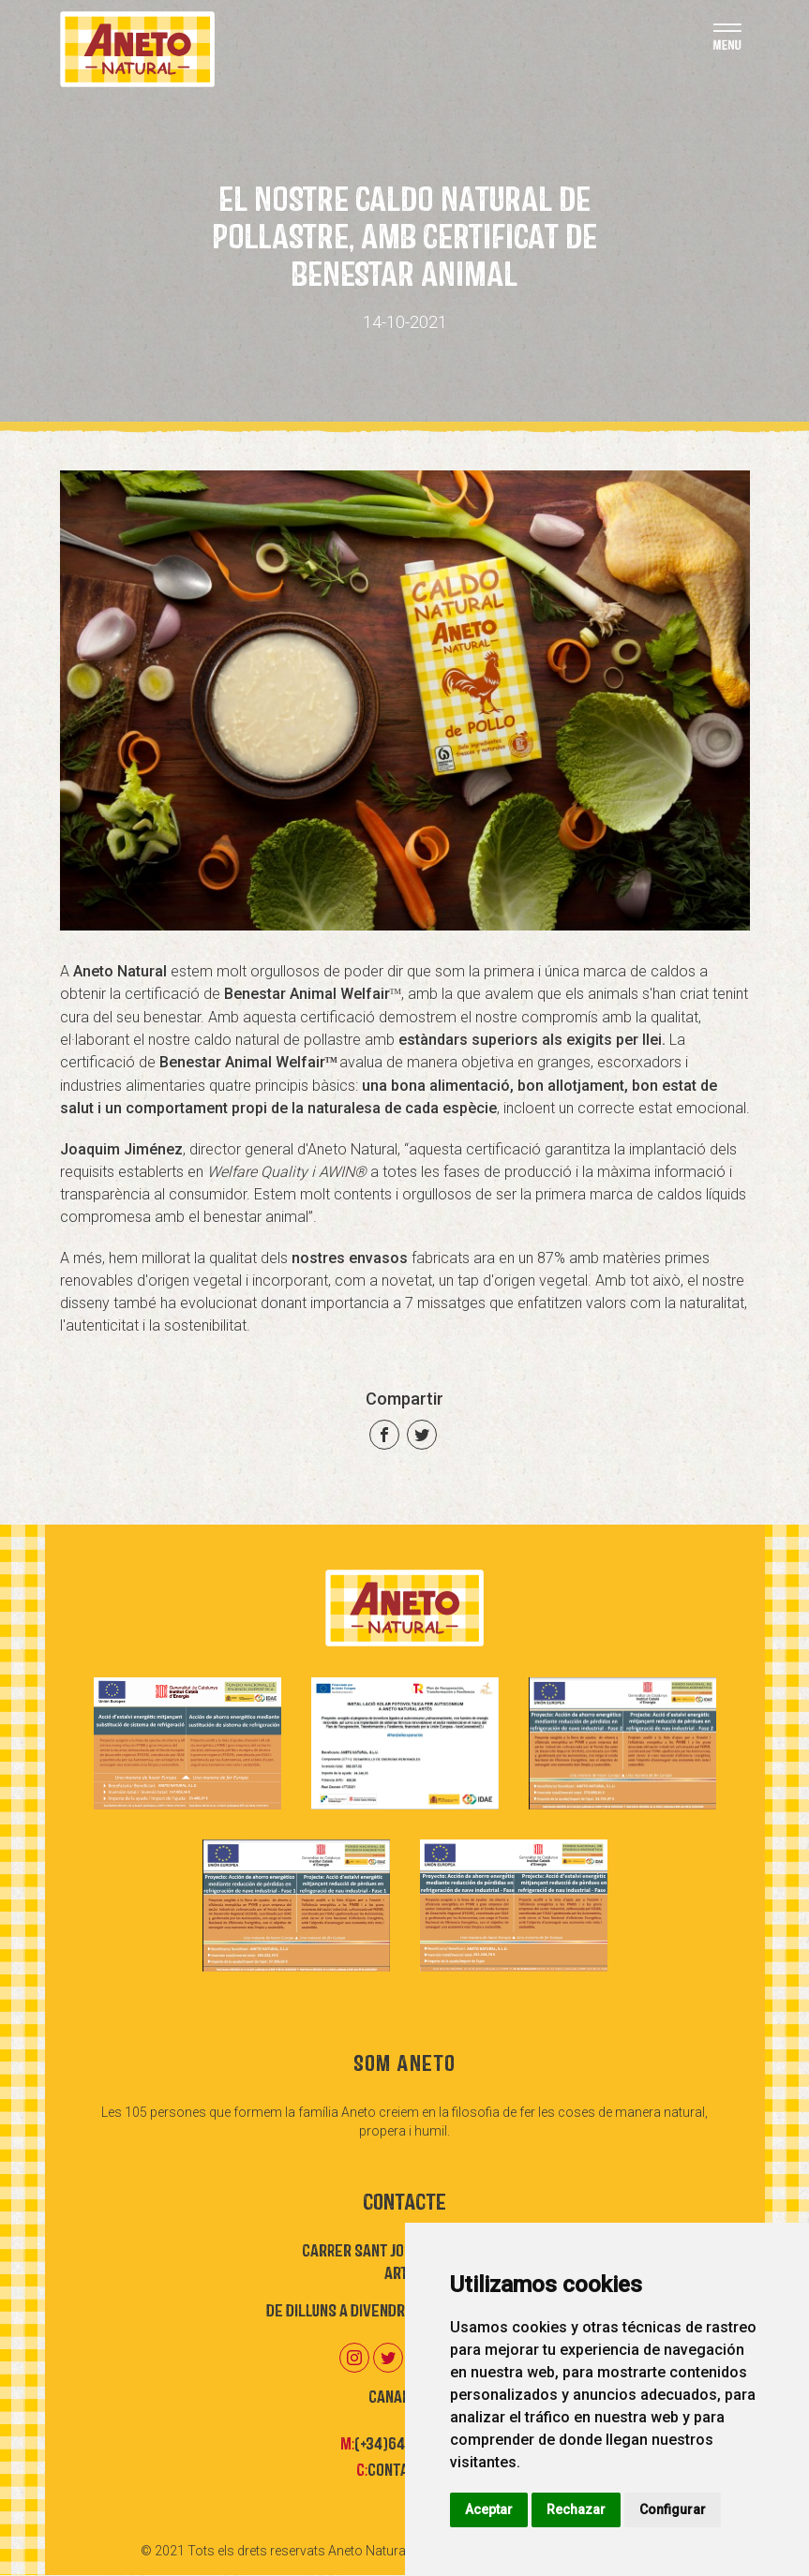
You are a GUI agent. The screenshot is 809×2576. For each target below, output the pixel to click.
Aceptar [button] (489, 2509)
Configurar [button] (672, 2509)
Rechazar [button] (576, 2509)
